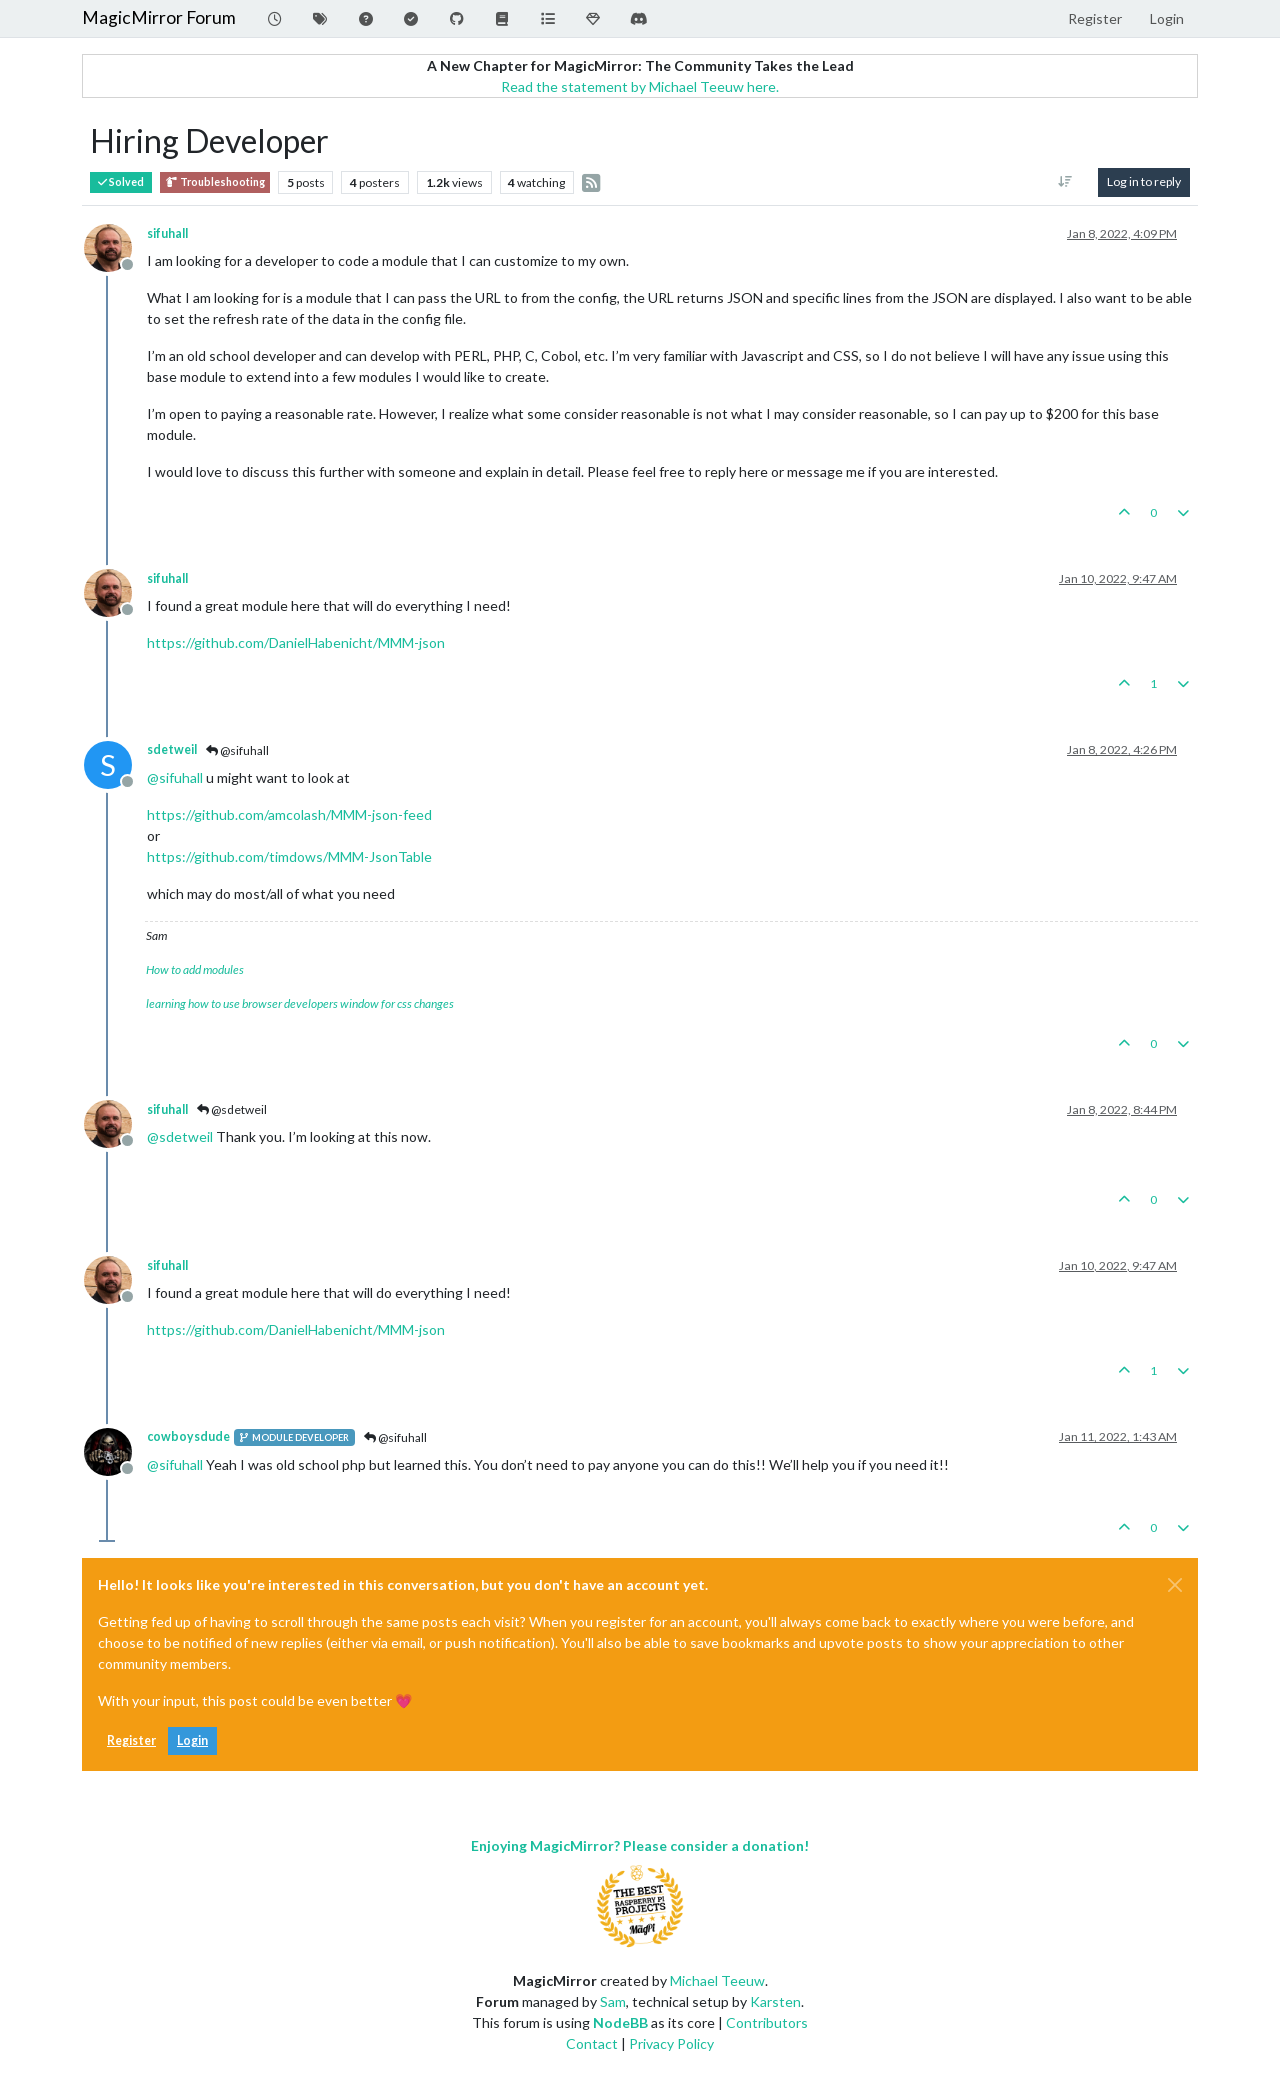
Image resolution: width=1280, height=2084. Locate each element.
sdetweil (172, 749)
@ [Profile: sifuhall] (175, 777)
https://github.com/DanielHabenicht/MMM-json (296, 642)
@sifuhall (237, 750)
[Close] (1175, 1585)
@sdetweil (232, 1109)
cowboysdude (188, 1436)
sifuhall (167, 233)
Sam (613, 2001)
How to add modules (195, 969)
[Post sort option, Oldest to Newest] (1065, 182)
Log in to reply (1144, 181)
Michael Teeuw (717, 1980)
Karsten (775, 2001)
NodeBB (620, 2022)
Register (131, 1740)
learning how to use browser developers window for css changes (300, 1003)
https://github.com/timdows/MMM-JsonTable (289, 856)
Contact (592, 2043)
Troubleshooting (215, 182)
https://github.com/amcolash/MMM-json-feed (289, 814)
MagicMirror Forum (159, 17)
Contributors (767, 2022)
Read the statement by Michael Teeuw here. (640, 86)
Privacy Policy (671, 2043)
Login (192, 1740)
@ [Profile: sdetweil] (180, 1136)
